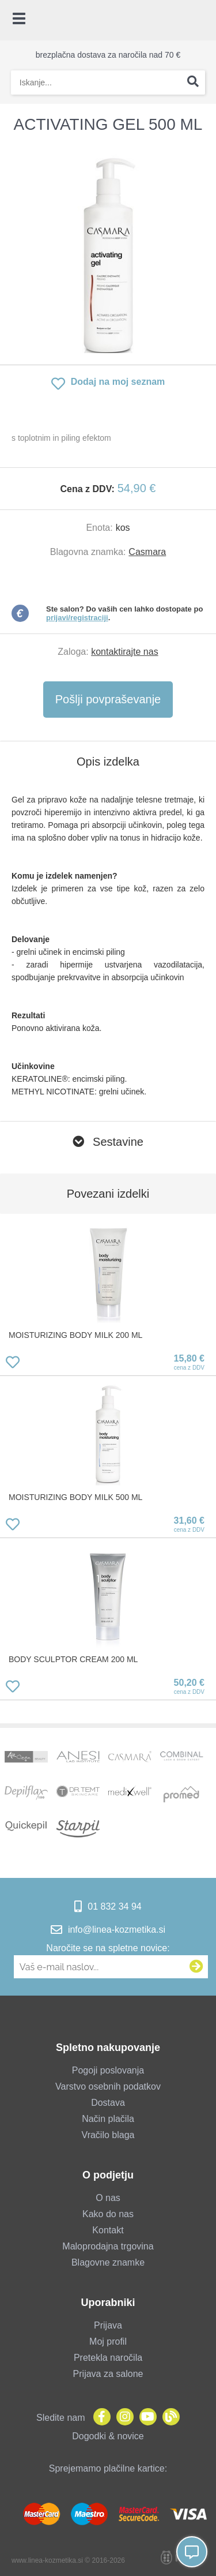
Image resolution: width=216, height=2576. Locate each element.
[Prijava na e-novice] (196, 1966)
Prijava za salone (108, 2374)
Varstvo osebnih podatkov (108, 2086)
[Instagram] (122, 2418)
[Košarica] (201, 20)
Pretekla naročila (108, 2358)
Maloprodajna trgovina (107, 2246)
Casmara (147, 552)
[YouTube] (145, 2418)
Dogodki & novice (108, 2436)
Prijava (108, 2325)
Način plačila (108, 2119)
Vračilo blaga (108, 2135)
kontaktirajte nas (124, 652)
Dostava (108, 2103)
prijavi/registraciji (77, 617)
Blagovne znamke (108, 2262)
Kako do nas (108, 2214)
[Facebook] (99, 2418)
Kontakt (107, 2230)
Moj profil (108, 2341)
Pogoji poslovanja (108, 2070)
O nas (108, 2198)
